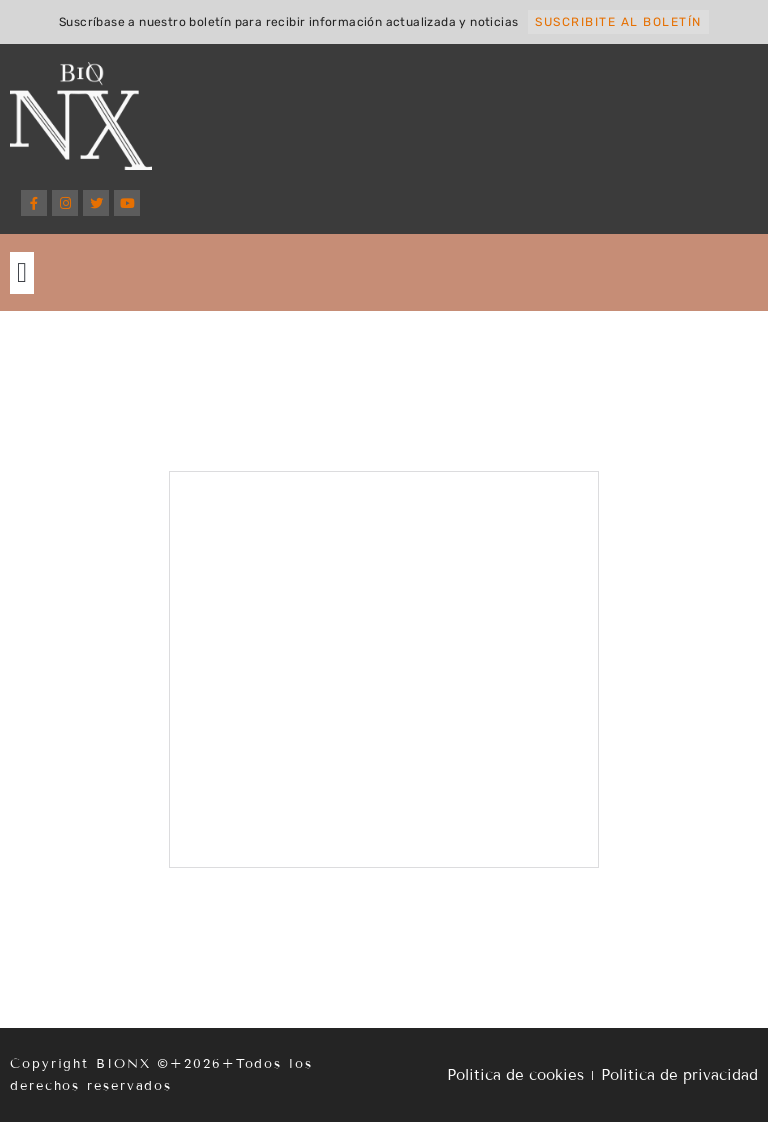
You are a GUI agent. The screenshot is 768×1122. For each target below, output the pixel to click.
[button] (22, 273)
